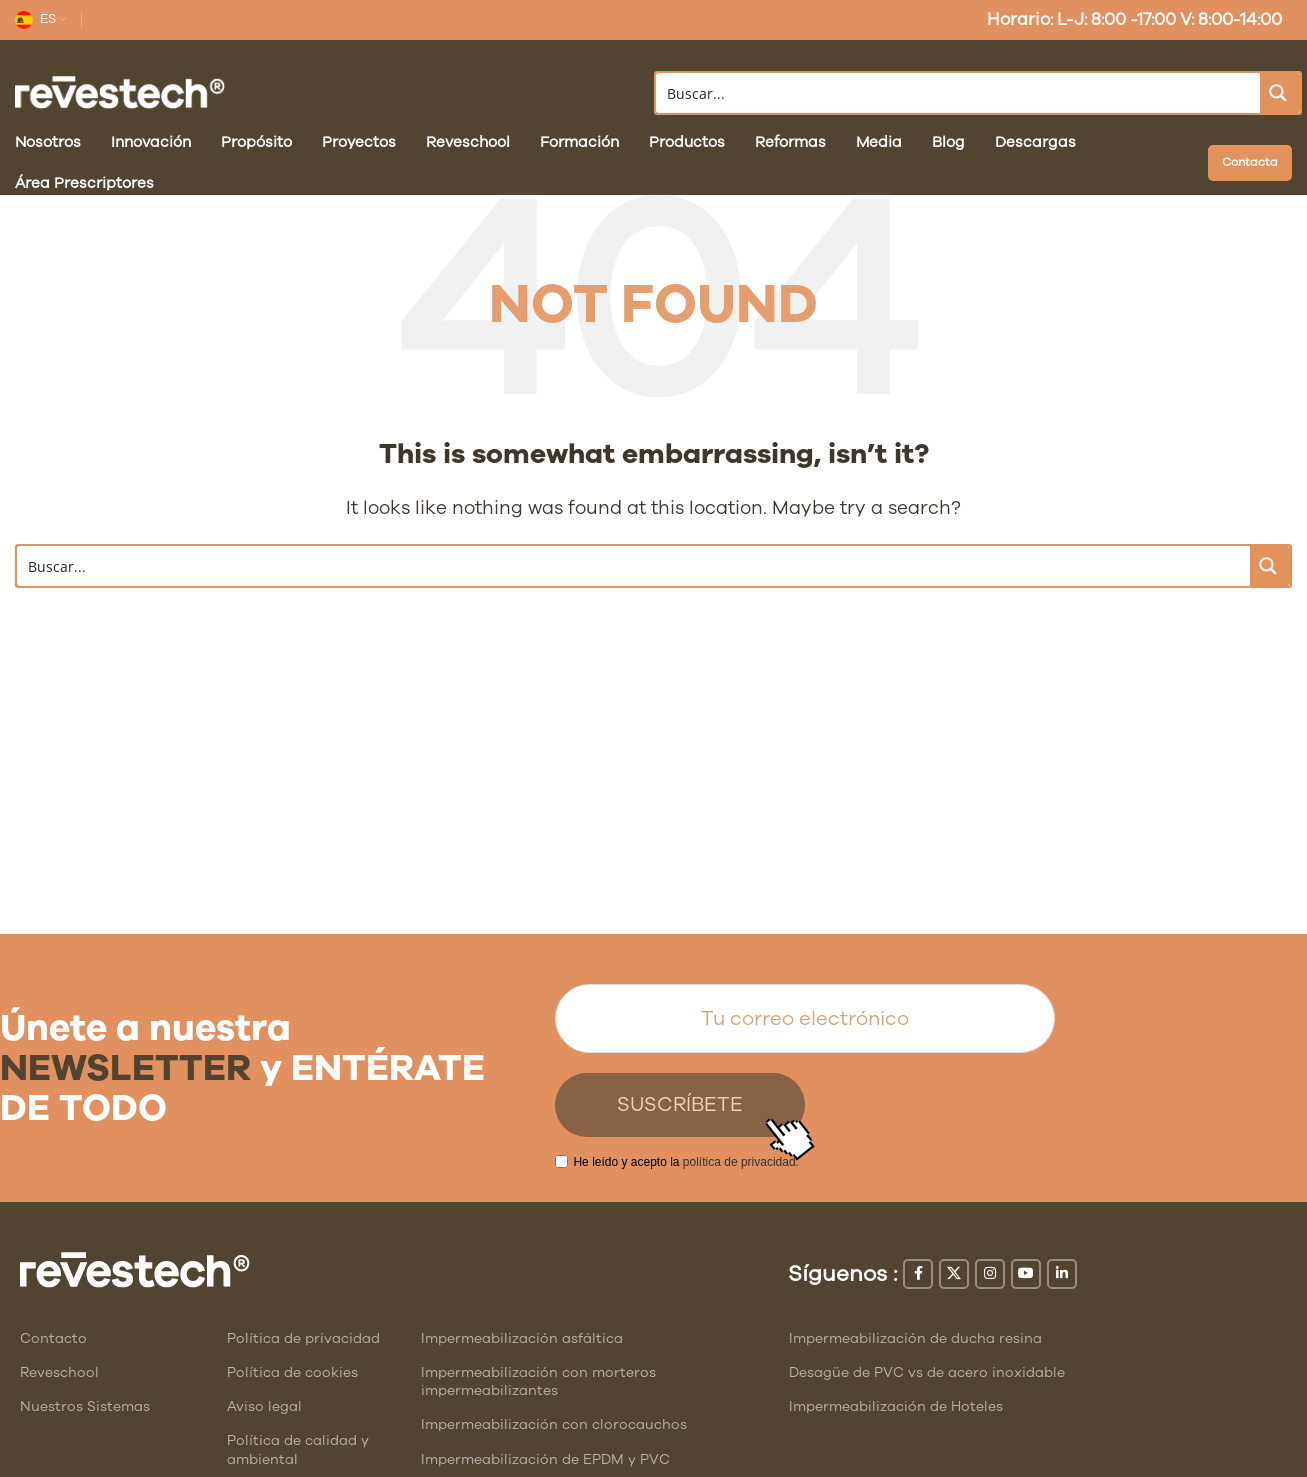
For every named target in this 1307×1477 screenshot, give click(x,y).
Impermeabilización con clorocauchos (554, 1424)
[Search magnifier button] (1280, 93)
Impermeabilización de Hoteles (896, 1406)
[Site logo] (120, 91)
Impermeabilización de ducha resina (915, 1338)
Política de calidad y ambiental (298, 1449)
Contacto (53, 1338)
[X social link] (954, 1274)
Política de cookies (292, 1372)
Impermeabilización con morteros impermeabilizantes (538, 1381)
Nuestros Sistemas (85, 1406)
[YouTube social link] (1026, 1274)
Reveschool (59, 1372)
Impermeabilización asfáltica (522, 1338)
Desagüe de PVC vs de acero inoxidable (927, 1372)
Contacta (1250, 162)
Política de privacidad (303, 1338)
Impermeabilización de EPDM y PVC (545, 1459)
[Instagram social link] (990, 1274)
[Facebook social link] (918, 1274)
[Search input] (959, 93)
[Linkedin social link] (1062, 1274)
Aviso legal (264, 1406)
